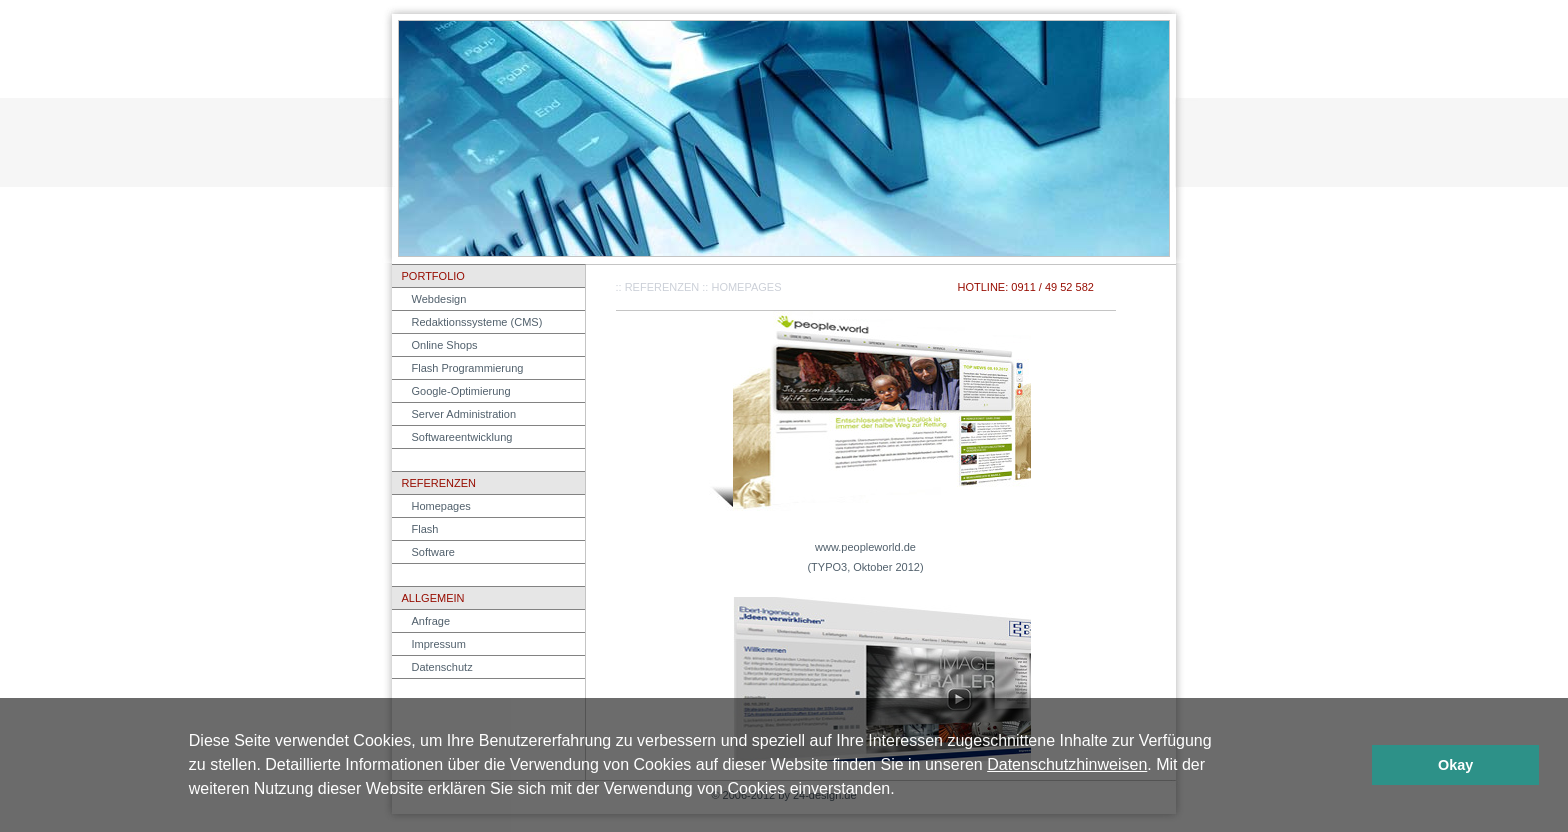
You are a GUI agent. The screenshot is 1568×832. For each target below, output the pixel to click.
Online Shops (445, 345)
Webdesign (439, 299)
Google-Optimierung (461, 391)
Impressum (439, 644)
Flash (425, 529)
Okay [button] (1455, 765)
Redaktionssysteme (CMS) (477, 322)
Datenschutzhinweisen (1067, 764)
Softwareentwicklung (462, 437)
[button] (902, 791)
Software (433, 552)
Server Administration (464, 414)
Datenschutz (442, 667)
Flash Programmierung (468, 368)
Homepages (441, 506)
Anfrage (431, 621)
